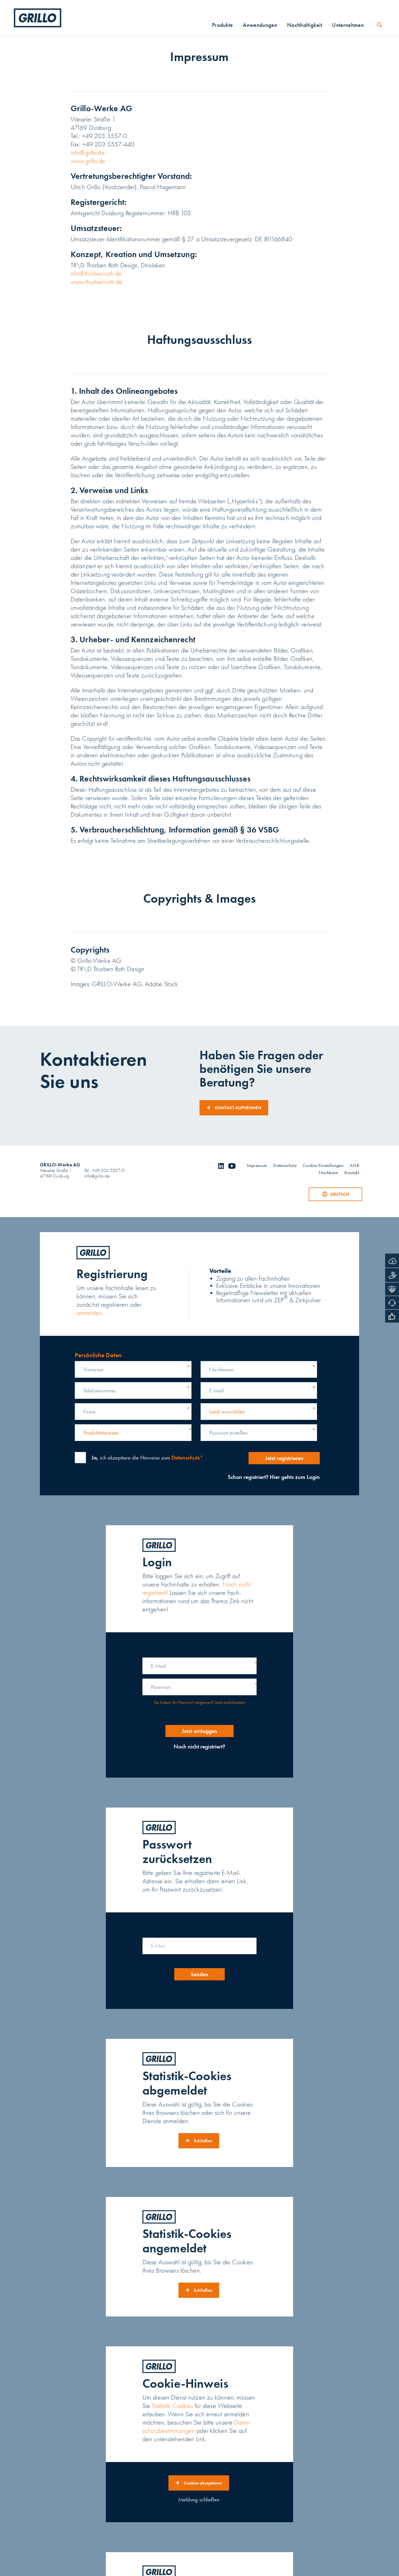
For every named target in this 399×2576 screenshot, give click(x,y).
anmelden (89, 1313)
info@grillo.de (88, 152)
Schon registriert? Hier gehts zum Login (271, 1477)
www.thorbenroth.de (96, 282)
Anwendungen (260, 26)
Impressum (257, 1166)
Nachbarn (328, 1173)
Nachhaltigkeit (304, 26)
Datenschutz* (187, 1457)
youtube (232, 1166)
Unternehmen (348, 26)
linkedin (221, 1166)
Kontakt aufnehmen (238, 1107)
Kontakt (351, 1173)
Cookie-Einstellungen (323, 1166)
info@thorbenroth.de (96, 273)
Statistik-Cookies (172, 2406)
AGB (354, 1166)
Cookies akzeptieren (203, 2483)
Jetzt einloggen (199, 1731)
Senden (199, 1974)
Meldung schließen (198, 2499)
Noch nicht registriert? (199, 1746)
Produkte (222, 26)
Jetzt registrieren (281, 1458)
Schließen (203, 2140)
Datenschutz (285, 1166)
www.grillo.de (88, 161)
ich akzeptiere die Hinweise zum (147, 1457)
